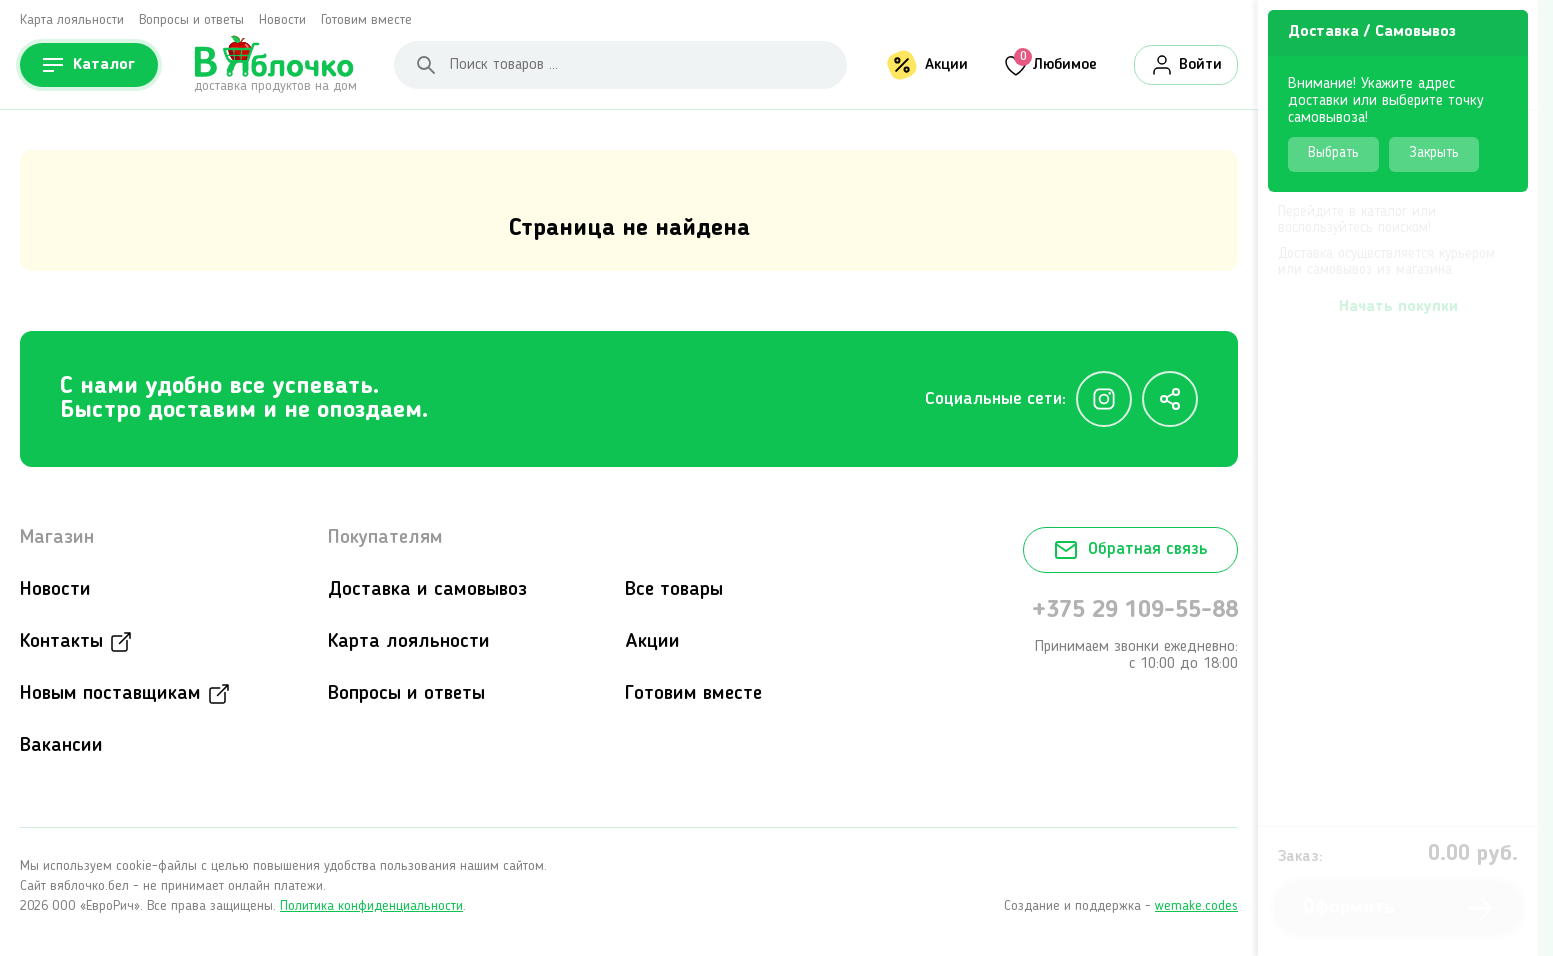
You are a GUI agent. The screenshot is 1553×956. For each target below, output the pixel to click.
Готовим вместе (366, 20)
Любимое (1055, 63)
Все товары (674, 590)
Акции (946, 65)
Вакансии (61, 746)
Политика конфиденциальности (371, 906)
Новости (282, 20)
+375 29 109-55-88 (1135, 611)
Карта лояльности (72, 20)
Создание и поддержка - (1121, 906)
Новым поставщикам (110, 694)
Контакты (61, 642)
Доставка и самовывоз (427, 590)
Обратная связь (1130, 550)
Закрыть (1434, 153)
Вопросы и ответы (191, 20)
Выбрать (1333, 153)
